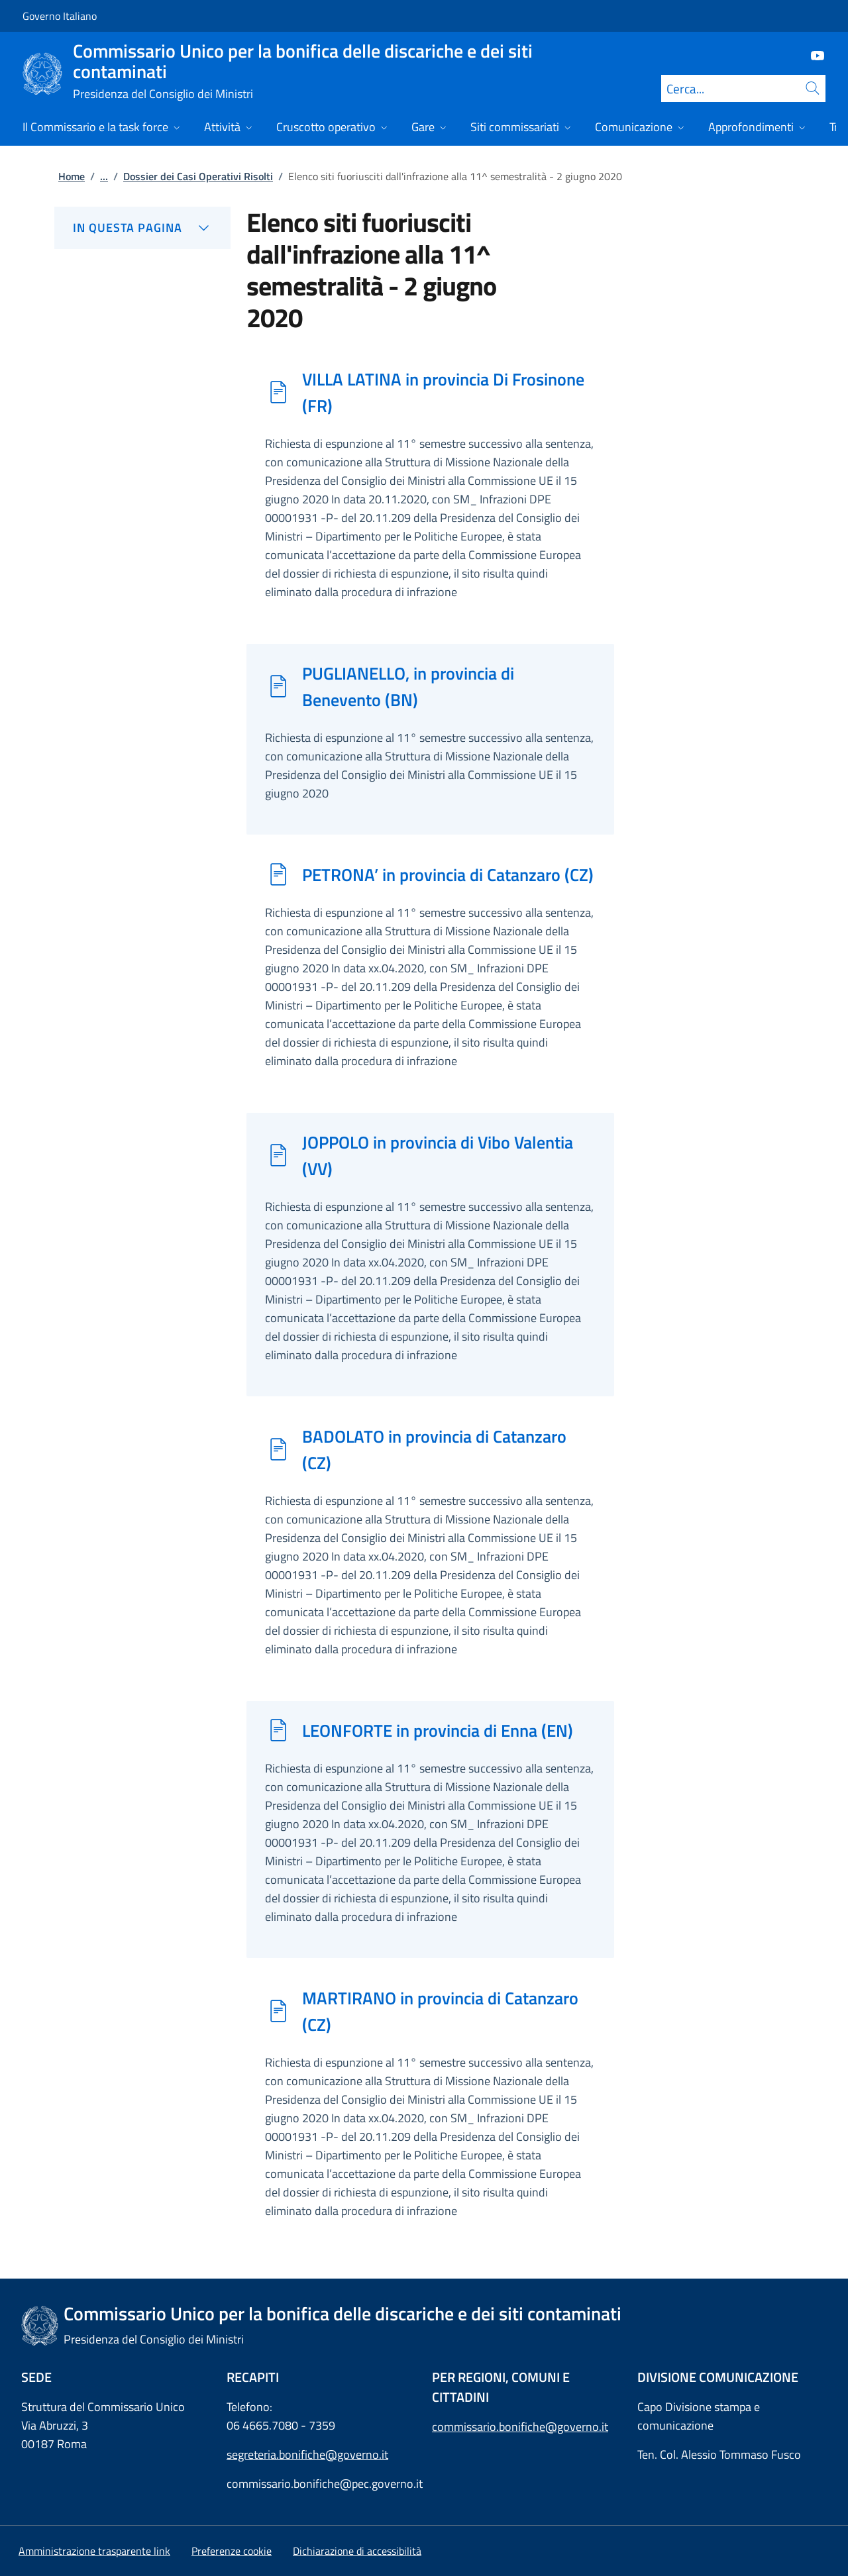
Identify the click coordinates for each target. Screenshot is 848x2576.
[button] (231, 2551)
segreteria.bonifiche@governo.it (307, 2454)
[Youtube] (812, 55)
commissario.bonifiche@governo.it (520, 2427)
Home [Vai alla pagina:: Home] (71, 176)
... (104, 176)
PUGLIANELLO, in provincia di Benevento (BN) (408, 686)
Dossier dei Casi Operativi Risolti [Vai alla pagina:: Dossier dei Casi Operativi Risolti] (198, 176)
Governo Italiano (60, 16)
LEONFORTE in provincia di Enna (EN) (437, 1730)
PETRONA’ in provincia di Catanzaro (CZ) (448, 874)
